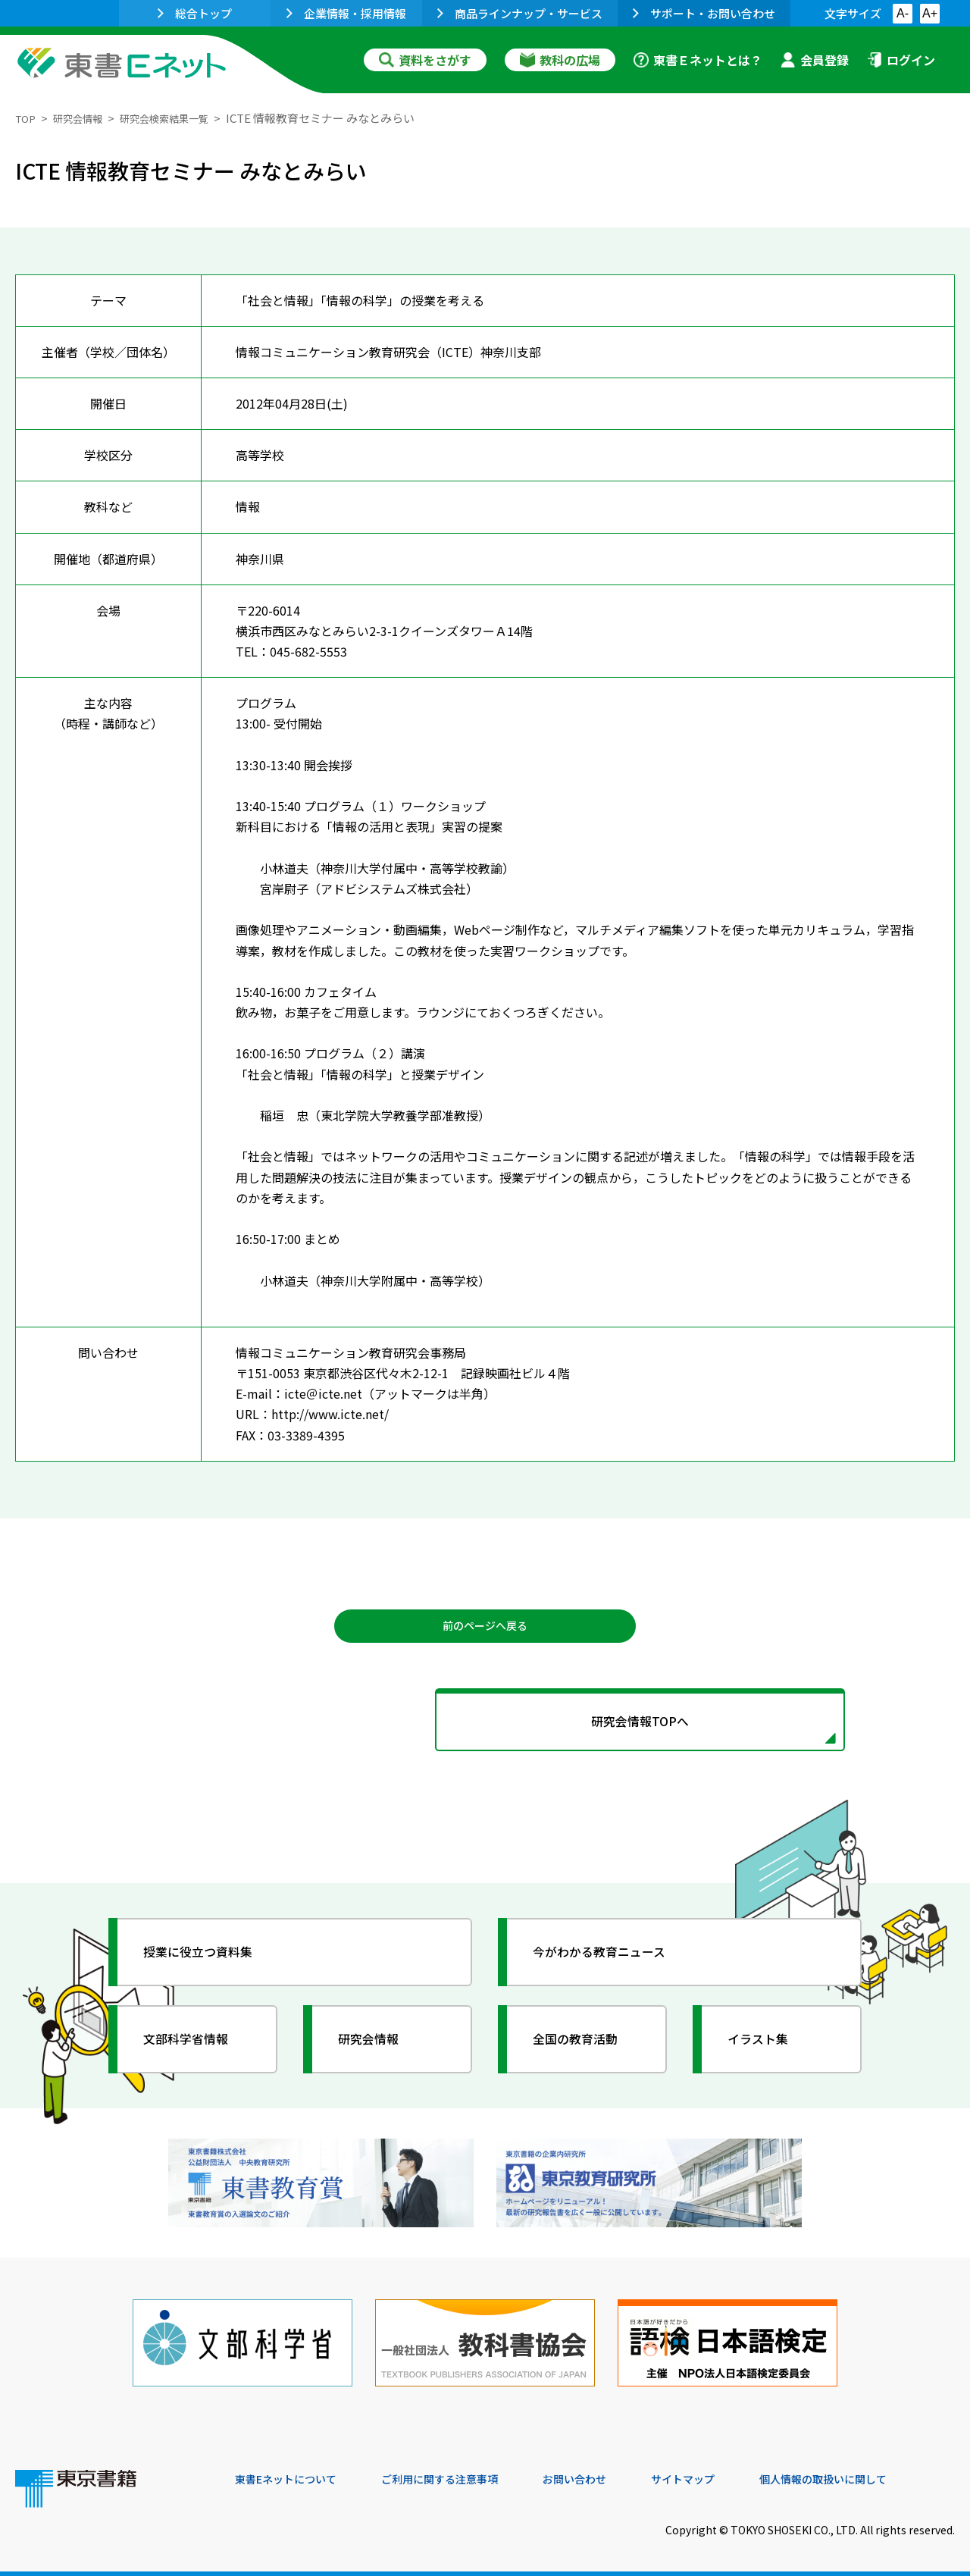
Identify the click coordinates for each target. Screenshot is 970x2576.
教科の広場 (560, 60)
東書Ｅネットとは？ (698, 60)
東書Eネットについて (293, 2474)
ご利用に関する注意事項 (463, 2474)
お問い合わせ (610, 2474)
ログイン (901, 60)
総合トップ (195, 13)
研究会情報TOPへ (485, 1730)
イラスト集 (766, 2052)
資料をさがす (425, 60)
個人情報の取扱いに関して (882, 2474)
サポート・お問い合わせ (704, 13)
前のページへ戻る (485, 1628)
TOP (27, 118)
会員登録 (815, 60)
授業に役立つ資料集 (209, 1965)
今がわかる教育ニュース (612, 1965)
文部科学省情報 (195, 2052)
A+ (929, 13)
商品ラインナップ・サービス (519, 13)
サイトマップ (728, 2474)
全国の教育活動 (585, 2052)
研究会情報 (84, 118)
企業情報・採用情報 (346, 13)
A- (902, 13)
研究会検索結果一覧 (181, 118)
